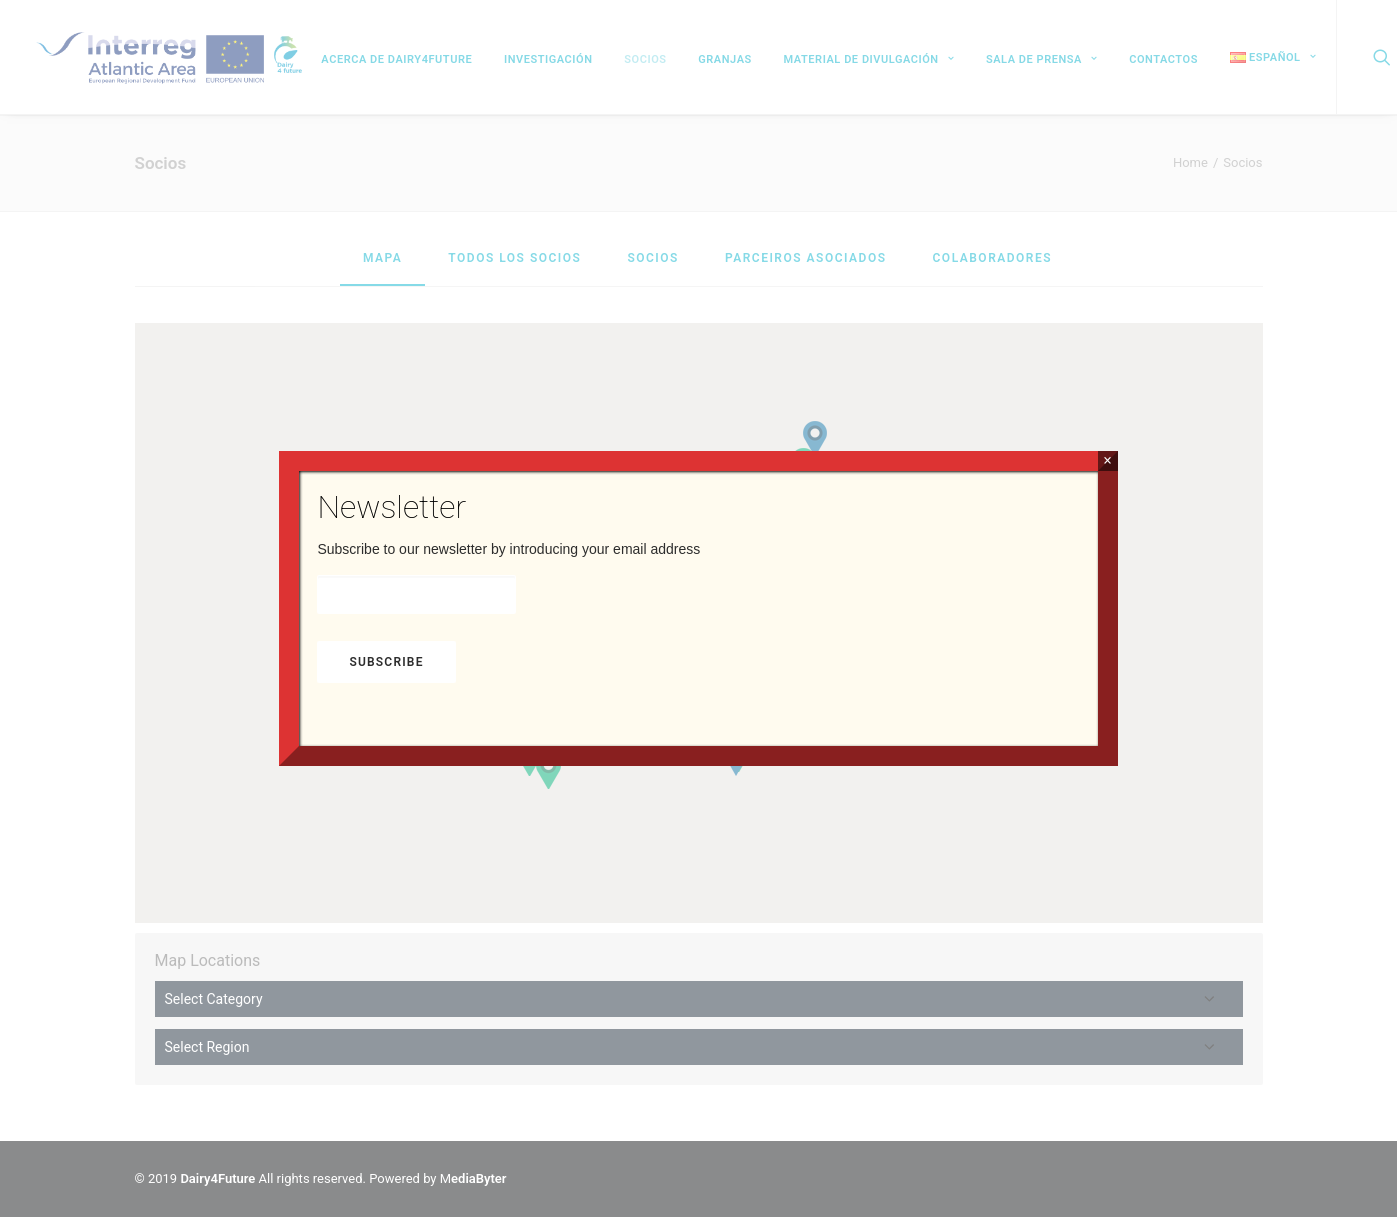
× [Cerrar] (1107, 460)
